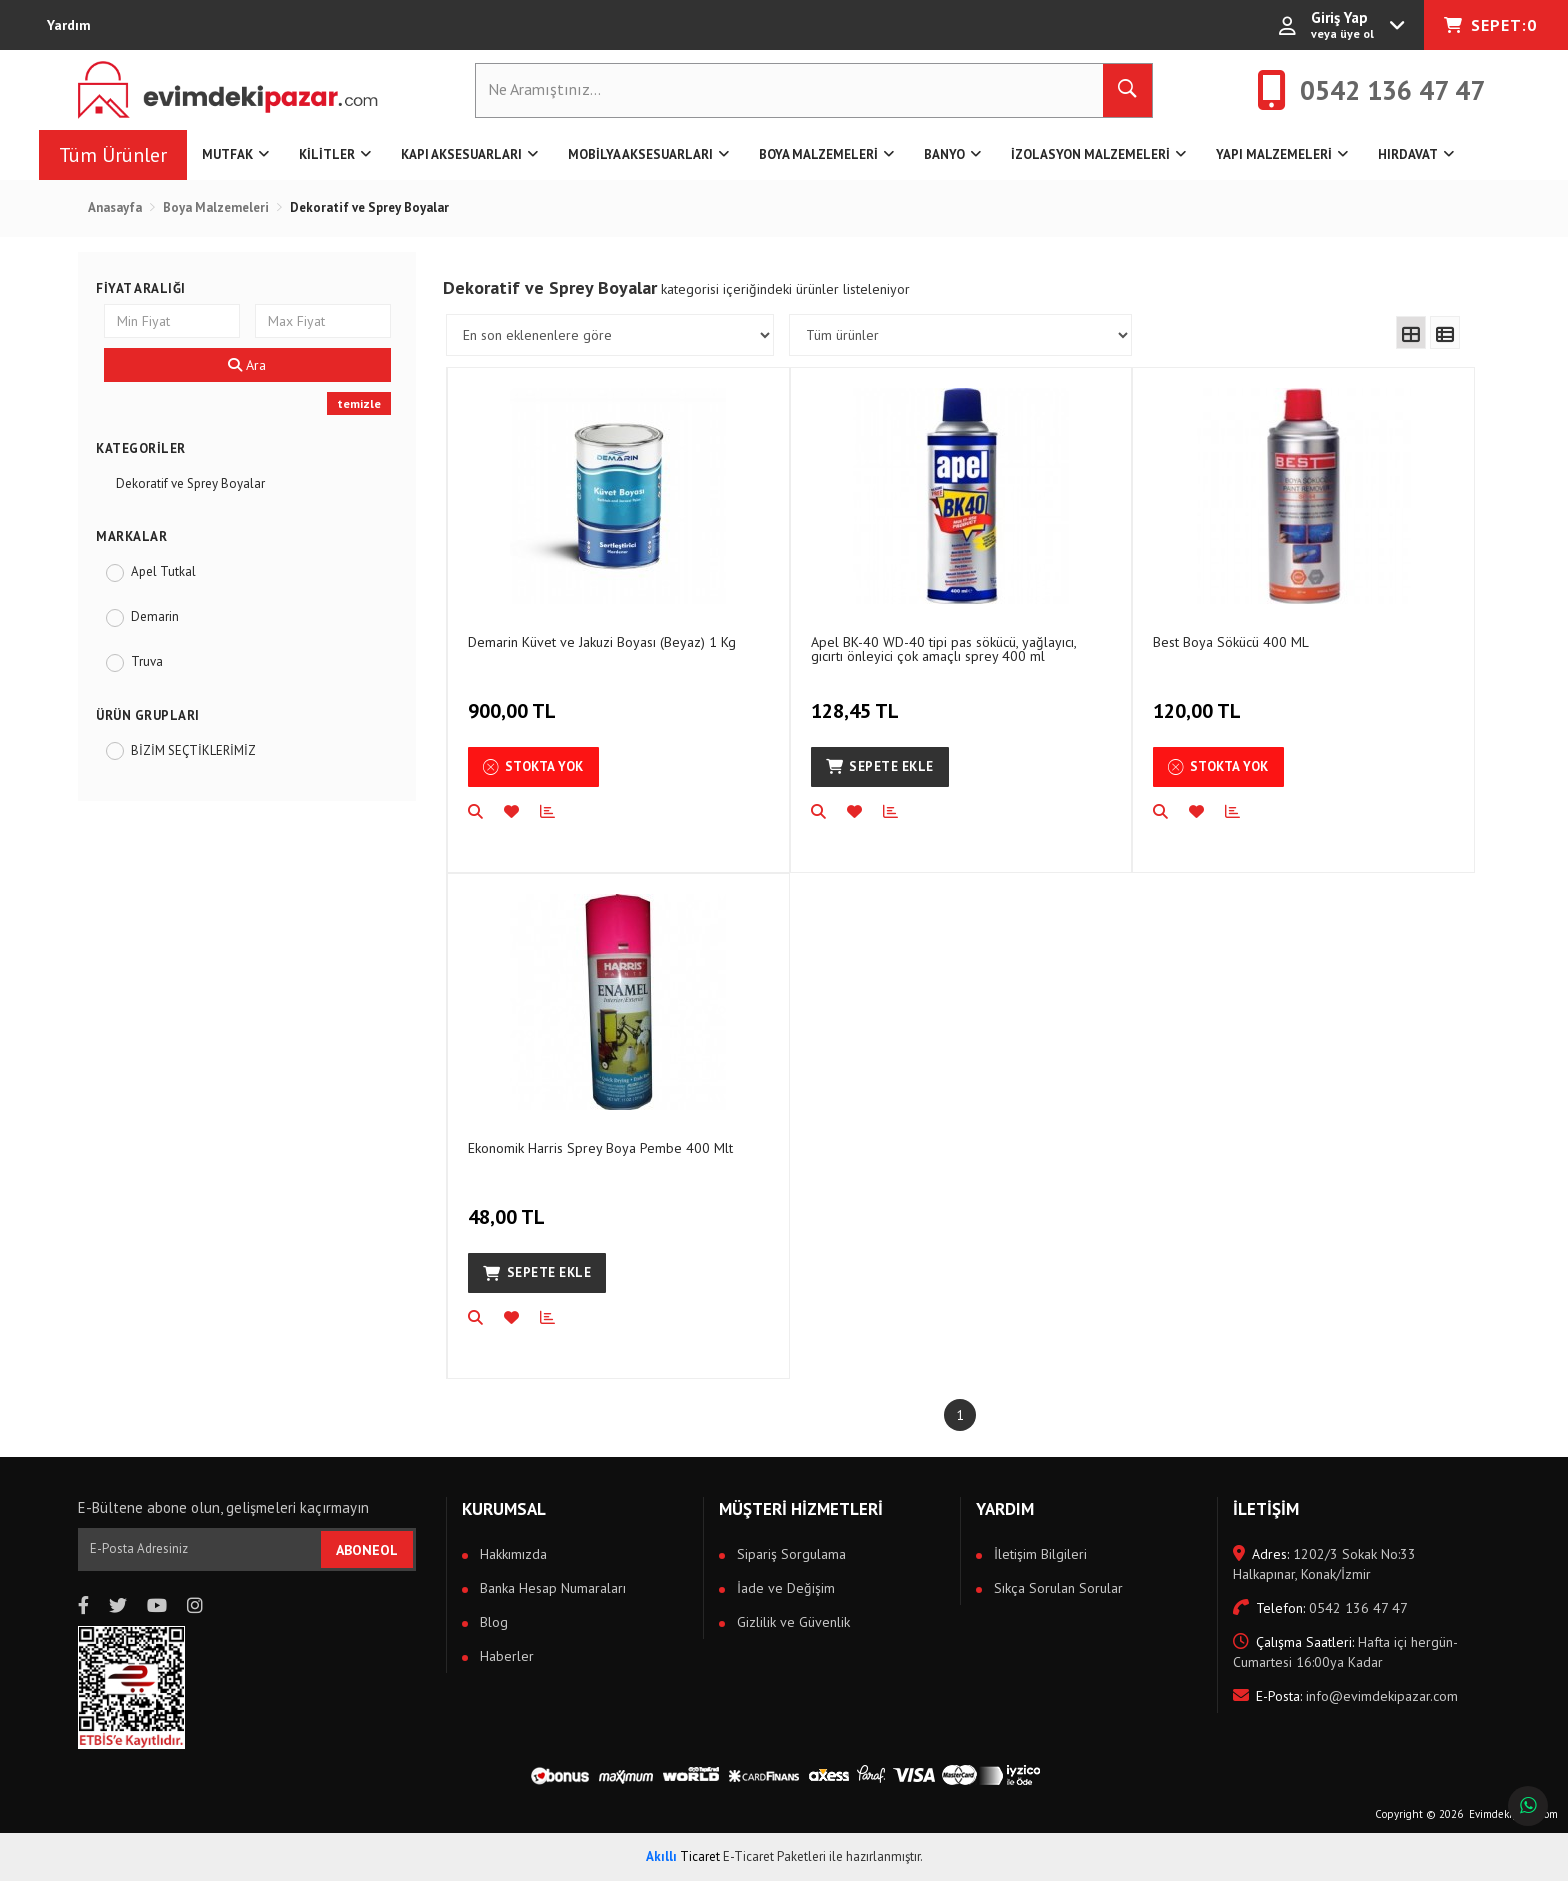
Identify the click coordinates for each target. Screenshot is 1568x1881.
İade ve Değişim (784, 1588)
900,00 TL (514, 700)
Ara (247, 365)
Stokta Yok (533, 767)
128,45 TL (857, 700)
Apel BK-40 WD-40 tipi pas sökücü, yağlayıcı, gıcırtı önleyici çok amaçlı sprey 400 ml (943, 648)
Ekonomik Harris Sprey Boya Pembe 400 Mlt (600, 1148)
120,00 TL (1199, 700)
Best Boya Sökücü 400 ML (1231, 642)
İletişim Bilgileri (1038, 1554)
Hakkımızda (511, 1554)
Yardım (69, 25)
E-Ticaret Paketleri (774, 1856)
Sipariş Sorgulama (789, 1554)
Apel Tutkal (163, 571)
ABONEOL (367, 1550)
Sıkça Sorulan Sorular (1056, 1588)
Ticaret (683, 1856)
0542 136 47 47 (1320, 1608)
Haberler (505, 1656)
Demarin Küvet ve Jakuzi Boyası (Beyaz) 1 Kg (602, 642)
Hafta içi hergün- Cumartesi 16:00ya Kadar (1345, 1652)
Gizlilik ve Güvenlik (791, 1622)
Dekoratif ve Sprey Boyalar (190, 483)
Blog (492, 1622)
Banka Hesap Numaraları (551, 1588)
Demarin (155, 616)
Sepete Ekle (880, 766)
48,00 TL (509, 1206)
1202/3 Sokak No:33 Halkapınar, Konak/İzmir (1324, 1564)
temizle (359, 403)
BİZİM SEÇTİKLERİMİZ (193, 750)
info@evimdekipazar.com (1345, 1696)
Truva (147, 661)
